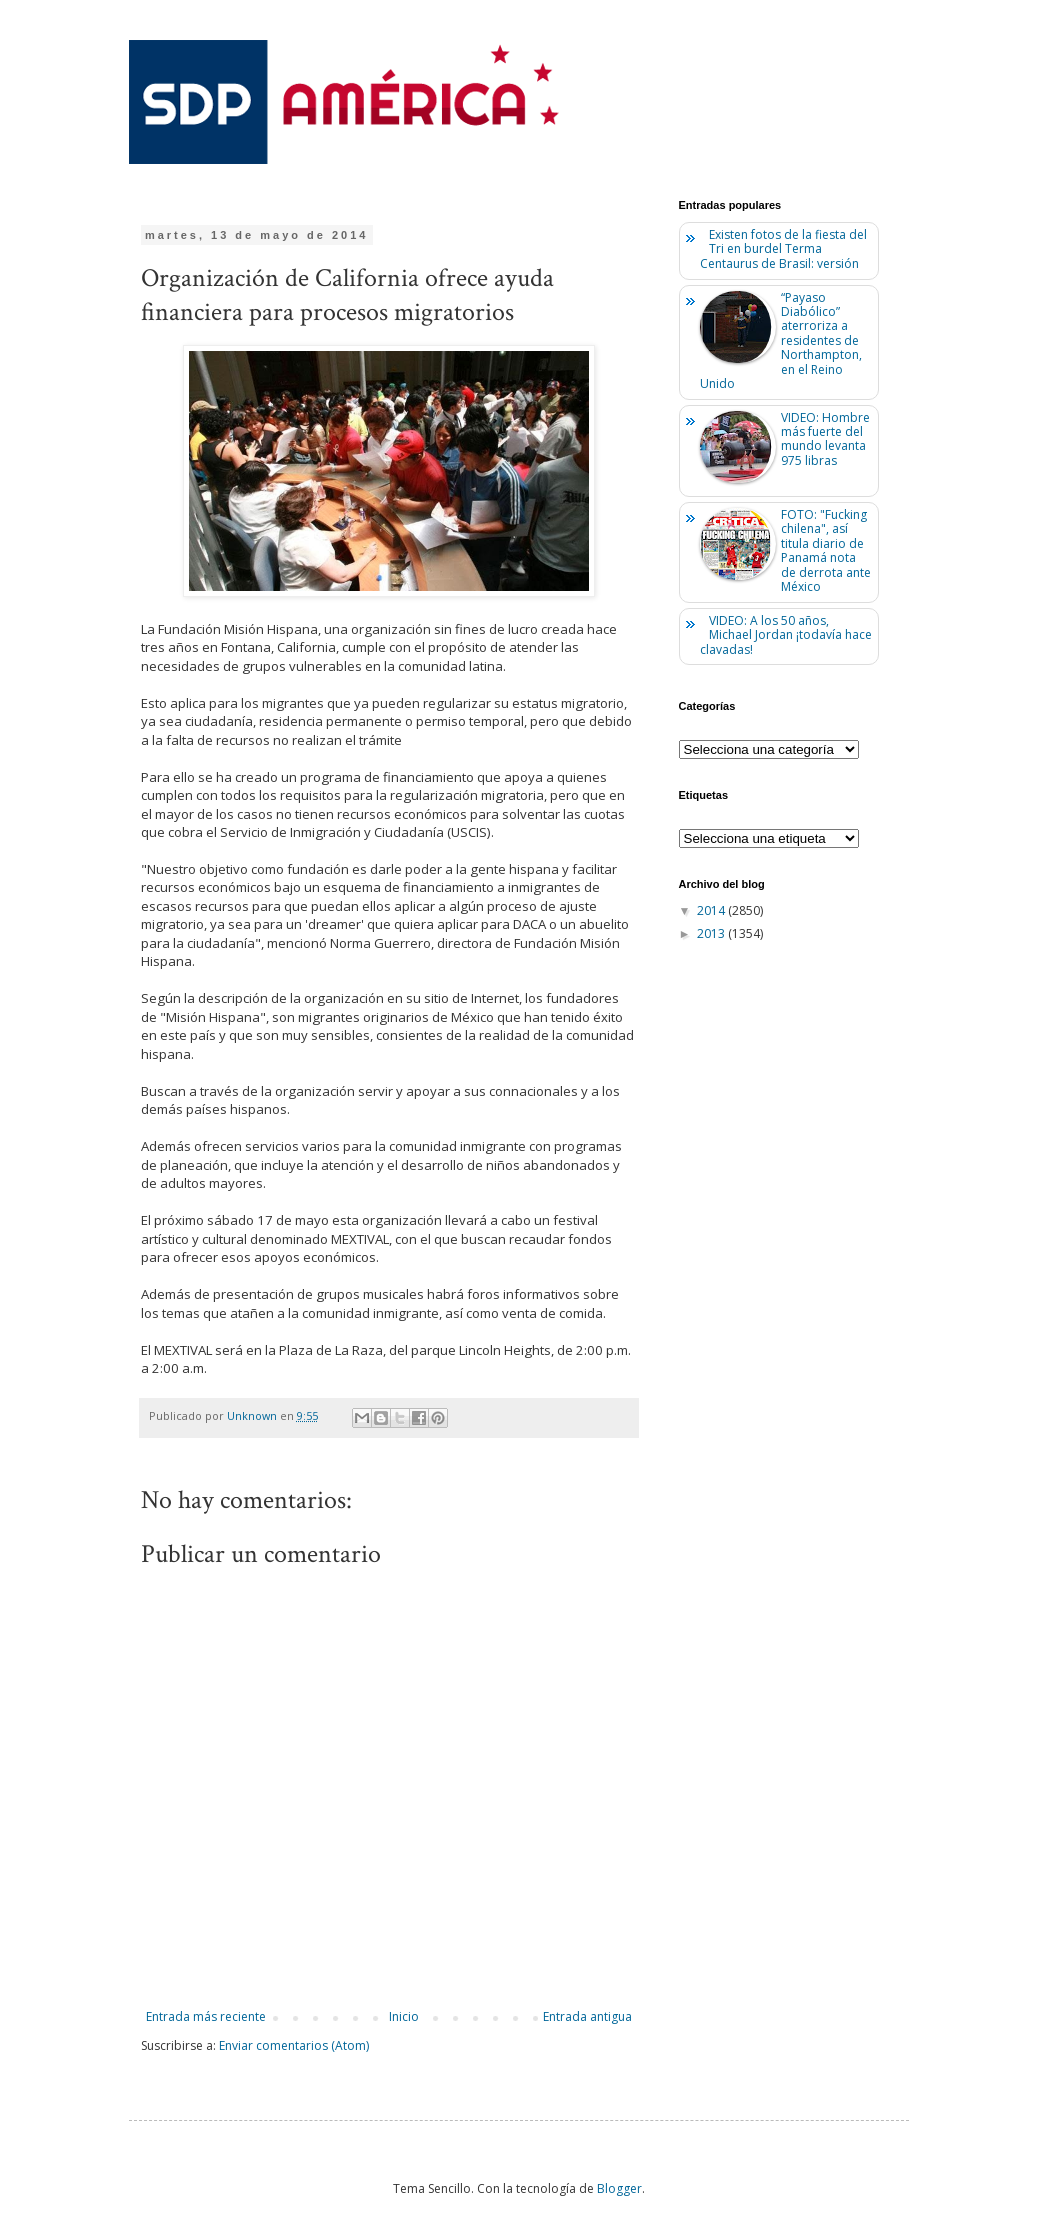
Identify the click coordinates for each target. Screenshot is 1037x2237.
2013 (712, 933)
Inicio (404, 2016)
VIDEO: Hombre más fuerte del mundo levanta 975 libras (825, 439)
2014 (712, 910)
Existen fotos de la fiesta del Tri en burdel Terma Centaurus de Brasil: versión (784, 249)
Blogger (619, 2188)
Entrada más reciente (206, 2016)
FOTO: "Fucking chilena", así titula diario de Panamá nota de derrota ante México (826, 550)
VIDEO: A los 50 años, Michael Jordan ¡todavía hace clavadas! (786, 635)
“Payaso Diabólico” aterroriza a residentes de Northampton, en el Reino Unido (781, 340)
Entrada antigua (587, 2016)
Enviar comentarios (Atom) (294, 2045)
